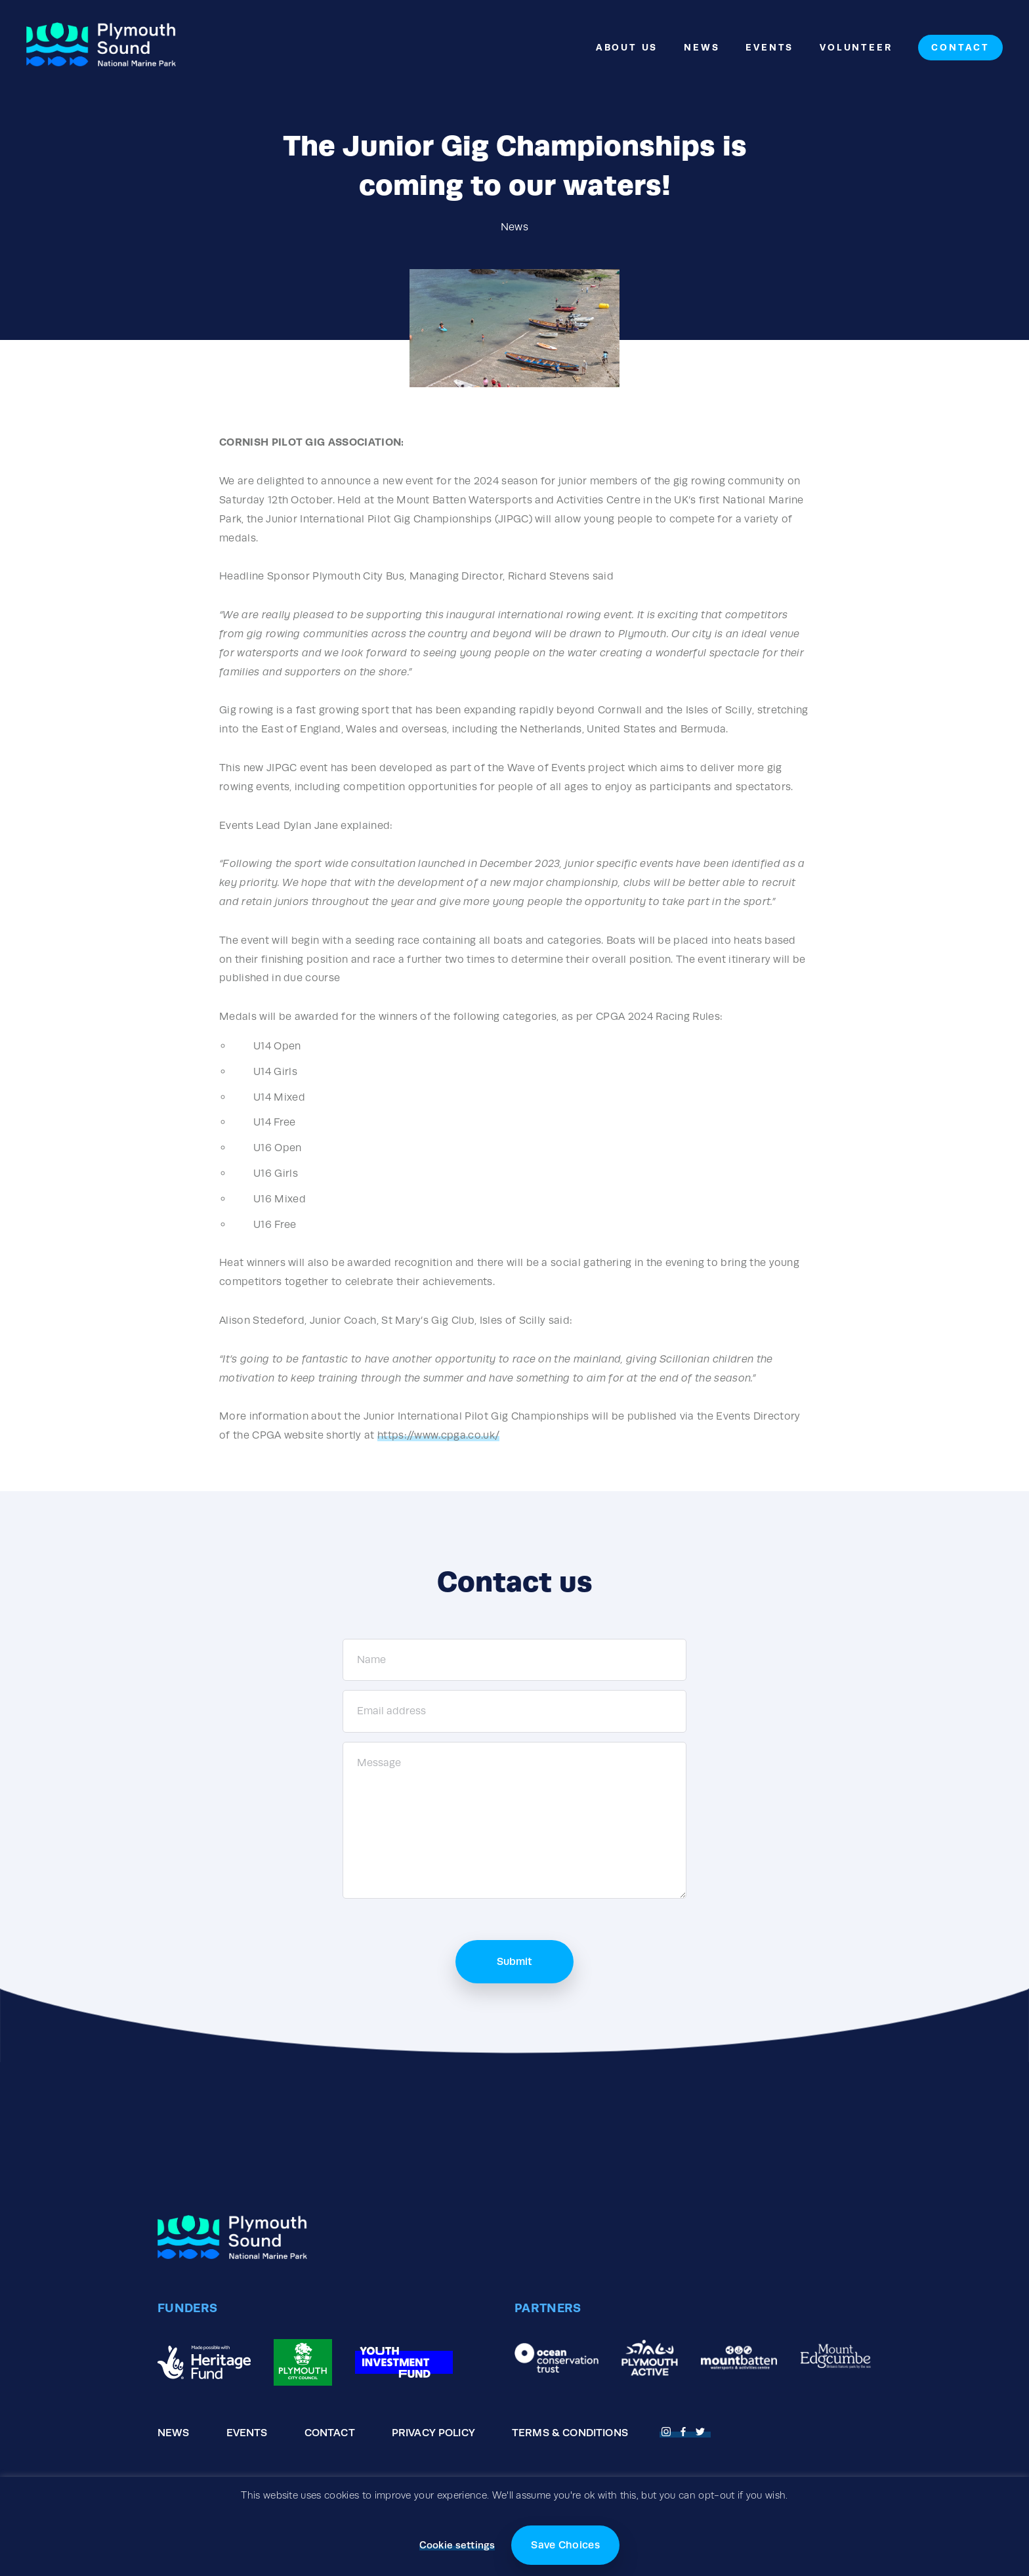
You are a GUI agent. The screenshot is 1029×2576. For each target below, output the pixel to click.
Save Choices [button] (565, 2545)
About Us (627, 47)
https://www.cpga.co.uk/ (438, 1435)
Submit (514, 1961)
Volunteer (856, 47)
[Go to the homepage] (101, 47)
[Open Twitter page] (702, 2430)
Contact (960, 47)
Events (769, 47)
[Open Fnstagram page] (668, 2430)
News (701, 47)
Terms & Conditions (570, 2432)
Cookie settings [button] (457, 2544)
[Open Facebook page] (685, 2430)
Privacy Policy (433, 2432)
